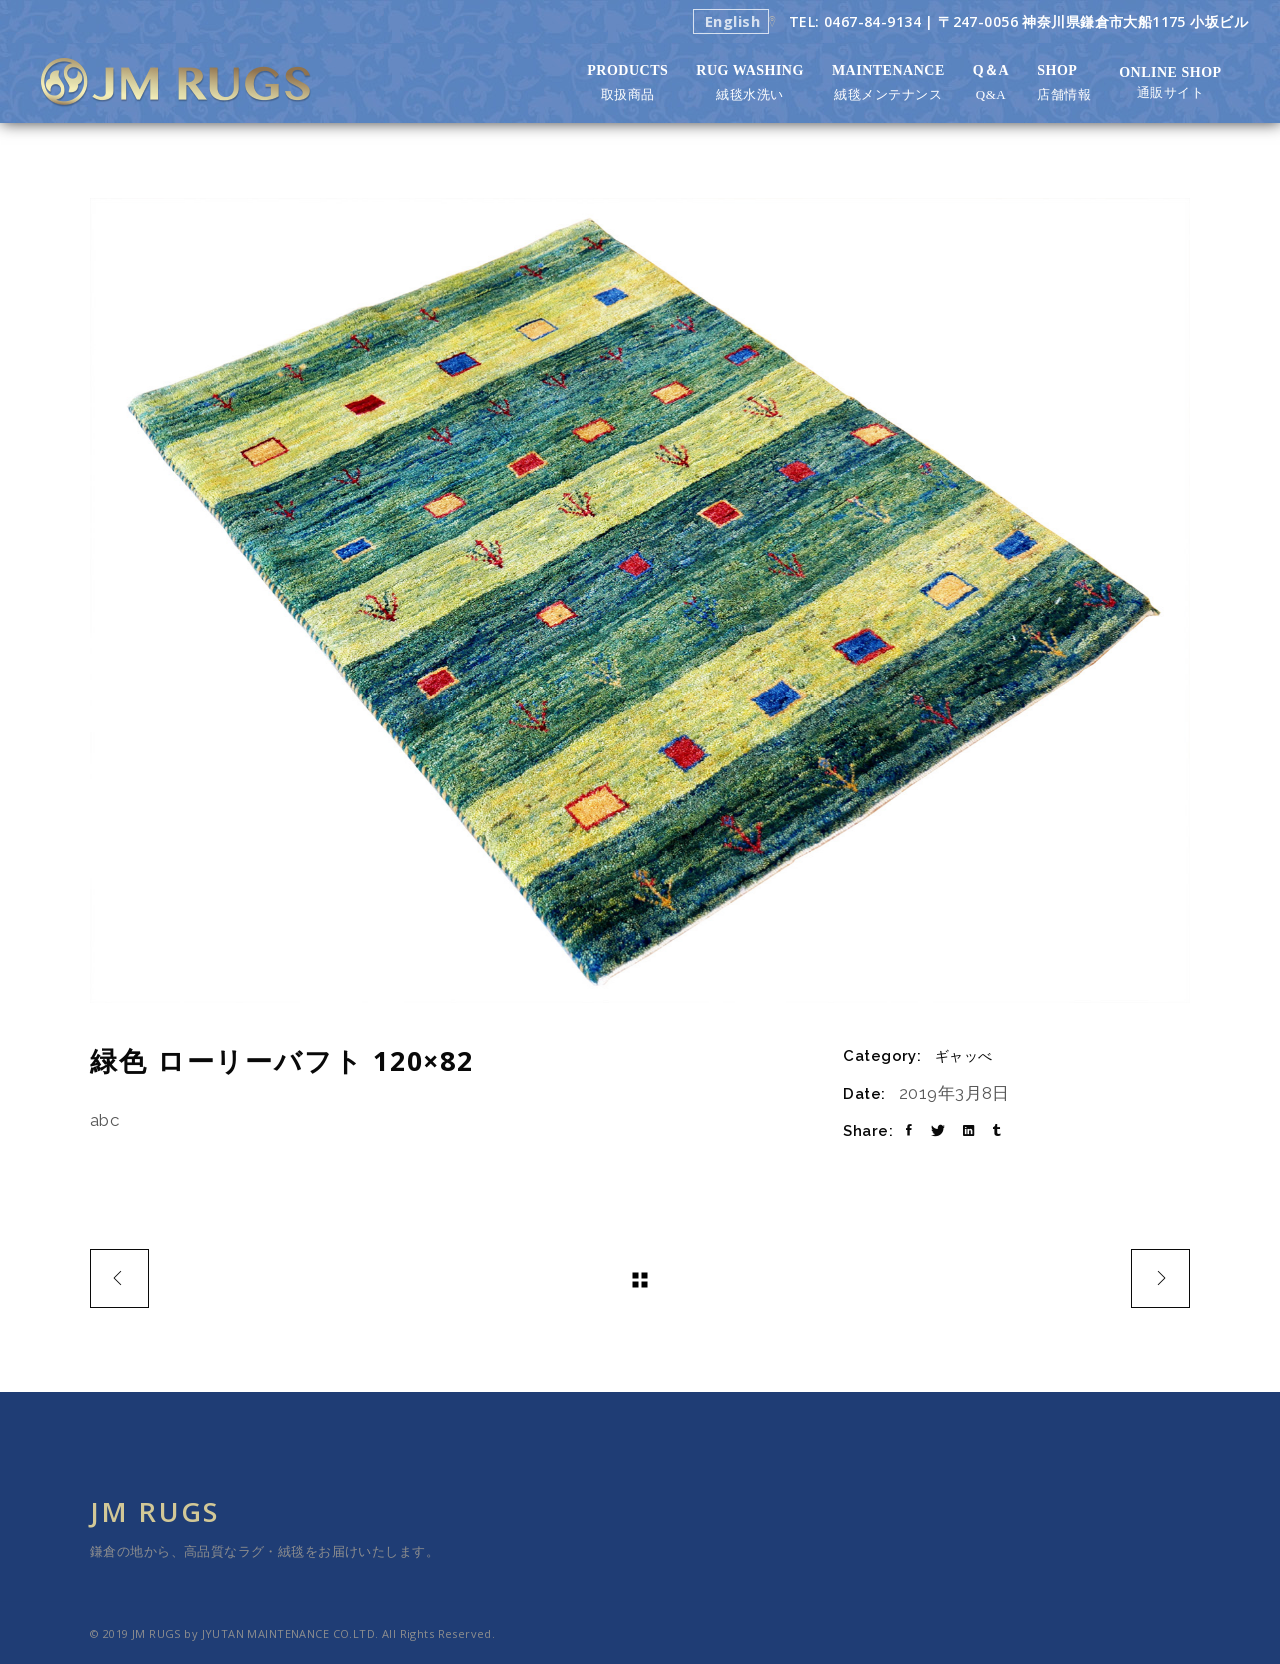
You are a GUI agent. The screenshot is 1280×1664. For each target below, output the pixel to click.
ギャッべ (964, 1056)
